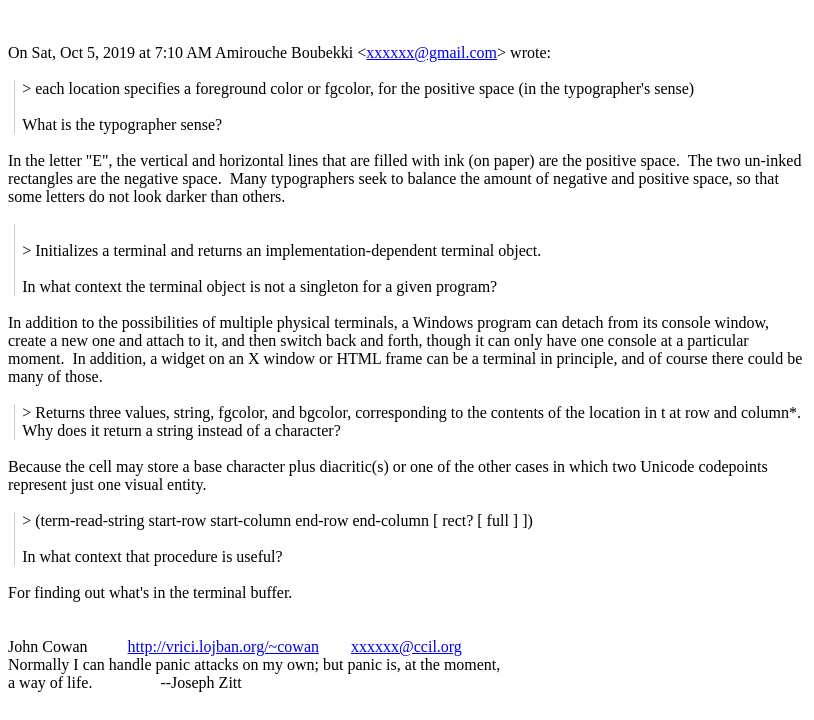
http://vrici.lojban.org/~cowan (223, 646)
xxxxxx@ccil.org (406, 646)
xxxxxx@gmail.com (431, 52)
